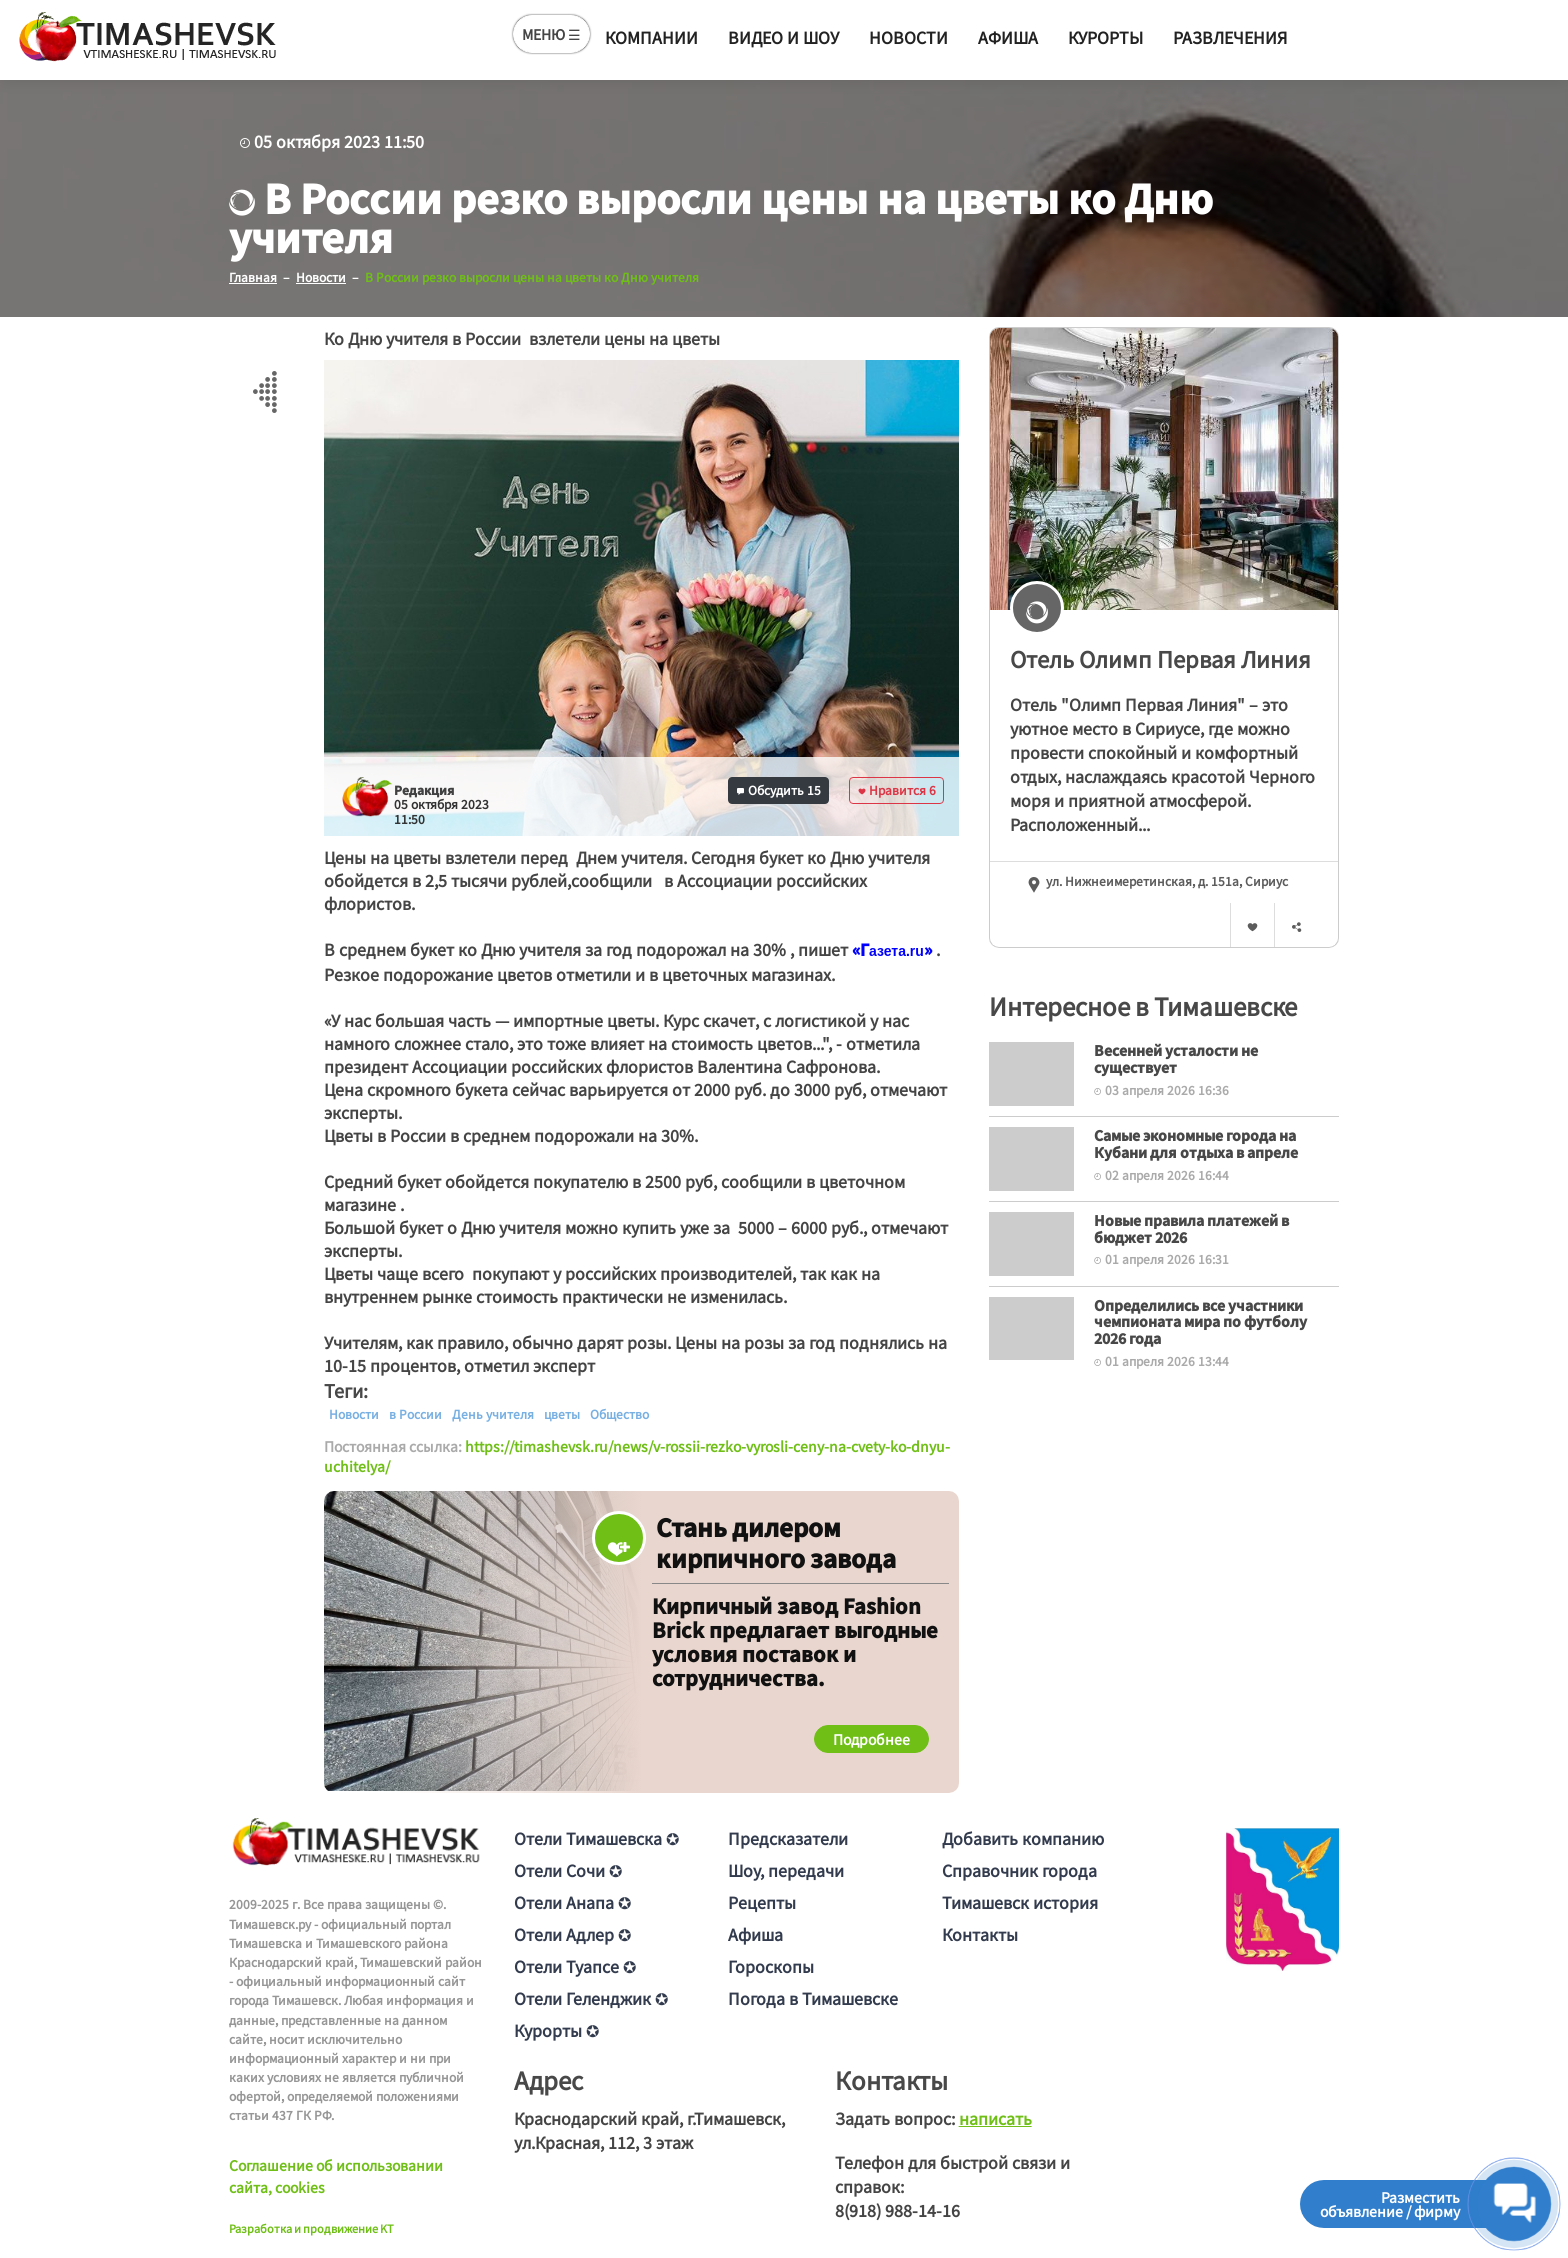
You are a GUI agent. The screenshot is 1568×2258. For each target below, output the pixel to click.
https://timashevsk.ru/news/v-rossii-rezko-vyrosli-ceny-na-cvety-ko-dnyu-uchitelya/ (637, 1455)
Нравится (897, 789)
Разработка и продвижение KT (311, 2227)
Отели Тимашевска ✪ (596, 1838)
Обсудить (779, 789)
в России (415, 1413)
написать (995, 2118)
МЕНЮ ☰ (551, 34)
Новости (908, 37)
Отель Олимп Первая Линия (1160, 657)
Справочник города (1019, 1870)
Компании (651, 37)
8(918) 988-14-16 (897, 2210)
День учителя (493, 1413)
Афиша (1008, 37)
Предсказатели (788, 1838)
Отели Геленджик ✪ (591, 1998)
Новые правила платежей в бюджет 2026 (1191, 1227)
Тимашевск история (1020, 1902)
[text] (896, 950)
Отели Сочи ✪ (568, 1870)
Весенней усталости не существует (1176, 1057)
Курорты (1105, 37)
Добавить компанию (1023, 1838)
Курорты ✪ (556, 2030)
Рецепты (762, 1902)
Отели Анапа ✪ (572, 1902)
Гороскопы (771, 1966)
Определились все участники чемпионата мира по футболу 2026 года (1200, 1321)
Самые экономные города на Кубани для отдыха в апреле (1196, 1142)
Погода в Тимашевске (813, 1998)
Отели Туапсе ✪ (575, 1966)
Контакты (980, 1934)
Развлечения (1230, 37)
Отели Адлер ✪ (572, 1934)
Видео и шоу (783, 37)
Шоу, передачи (786, 1870)
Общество (619, 1413)
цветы (562, 1413)
